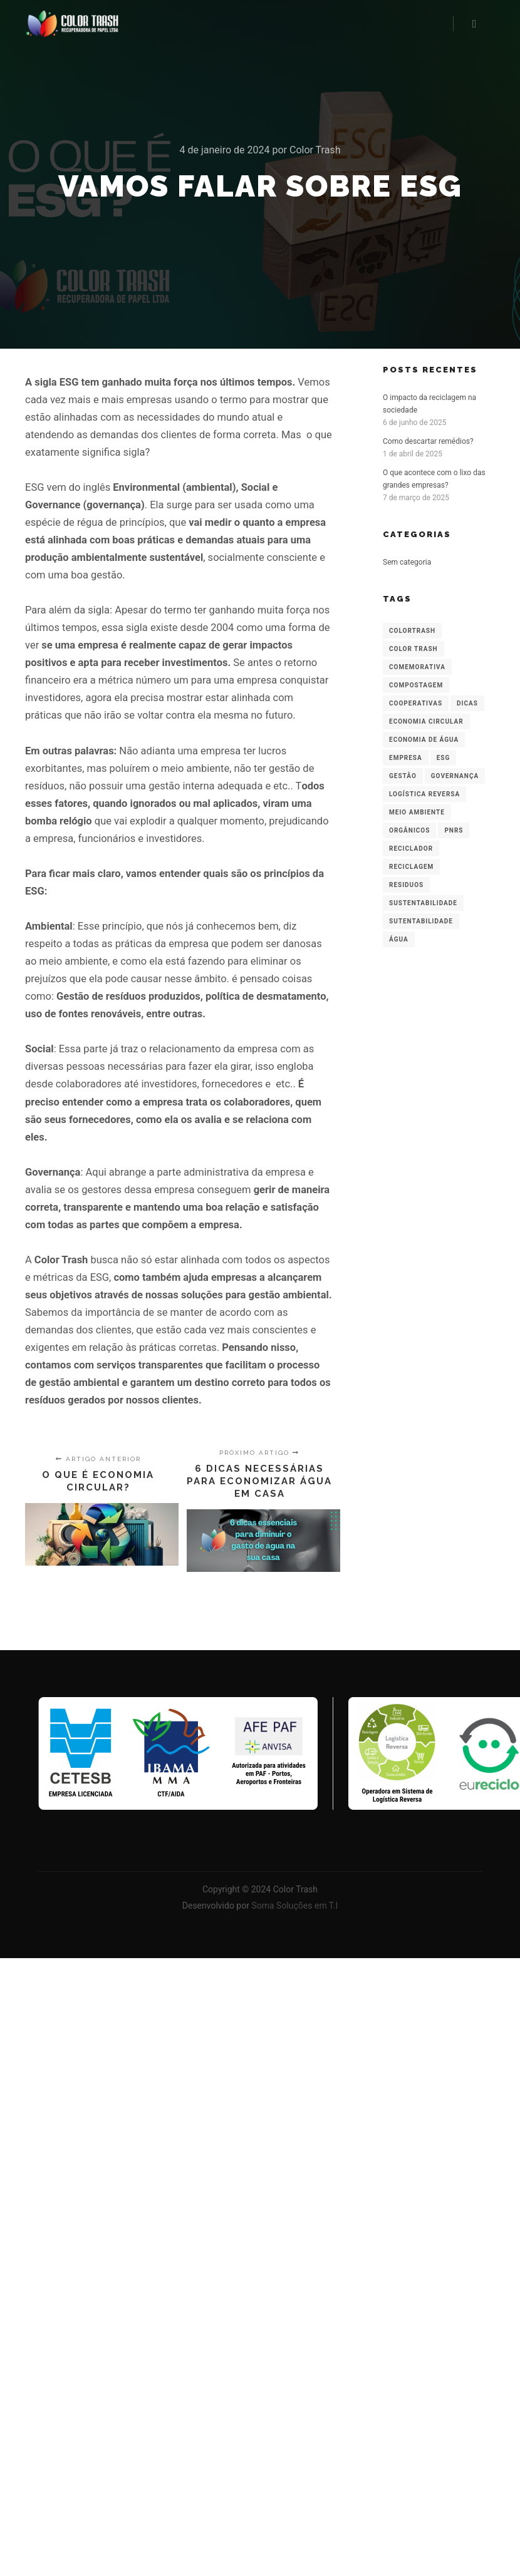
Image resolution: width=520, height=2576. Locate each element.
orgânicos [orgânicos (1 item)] (409, 830)
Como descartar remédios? (428, 441)
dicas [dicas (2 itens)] (467, 703)
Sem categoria (407, 562)
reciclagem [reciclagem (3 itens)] (411, 866)
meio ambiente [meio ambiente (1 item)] (417, 812)
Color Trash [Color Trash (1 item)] (413, 648)
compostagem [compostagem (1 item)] (416, 685)
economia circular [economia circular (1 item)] (426, 721)
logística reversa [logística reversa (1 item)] (424, 794)
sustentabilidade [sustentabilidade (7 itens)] (423, 903)
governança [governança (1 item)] (455, 775)
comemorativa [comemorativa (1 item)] (417, 667)
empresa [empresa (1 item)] (405, 757)
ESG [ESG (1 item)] (443, 757)
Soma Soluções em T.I (294, 1906)
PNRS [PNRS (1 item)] (453, 830)
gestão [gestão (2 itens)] (403, 775)
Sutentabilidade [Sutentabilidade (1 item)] (421, 921)
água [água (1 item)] (398, 939)
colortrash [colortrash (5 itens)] (412, 630)
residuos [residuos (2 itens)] (406, 884)
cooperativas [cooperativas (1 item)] (415, 703)
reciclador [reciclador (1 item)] (411, 848)
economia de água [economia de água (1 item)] (424, 739)
